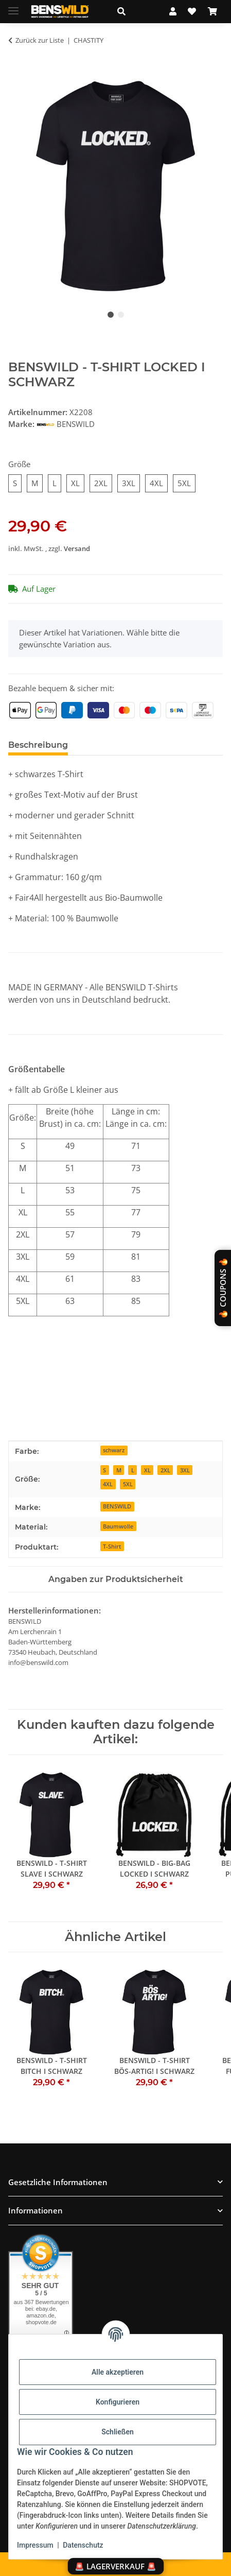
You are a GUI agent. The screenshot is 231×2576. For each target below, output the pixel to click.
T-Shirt (112, 1546)
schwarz (114, 1450)
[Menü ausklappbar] (13, 6)
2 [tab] (121, 315)
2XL (165, 1470)
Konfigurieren (117, 2402)
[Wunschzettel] (192, 11)
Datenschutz (83, 2545)
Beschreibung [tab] (38, 745)
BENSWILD (117, 1506)
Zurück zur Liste (39, 40)
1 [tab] (111, 315)
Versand (77, 548)
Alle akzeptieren (118, 2372)
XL (147, 1470)
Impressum (35, 2545)
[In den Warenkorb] (16, 72)
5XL (128, 1484)
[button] (132, 11)
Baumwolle (118, 1526)
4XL (108, 1484)
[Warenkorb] (212, 11)
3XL (185, 1470)
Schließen (117, 2432)
